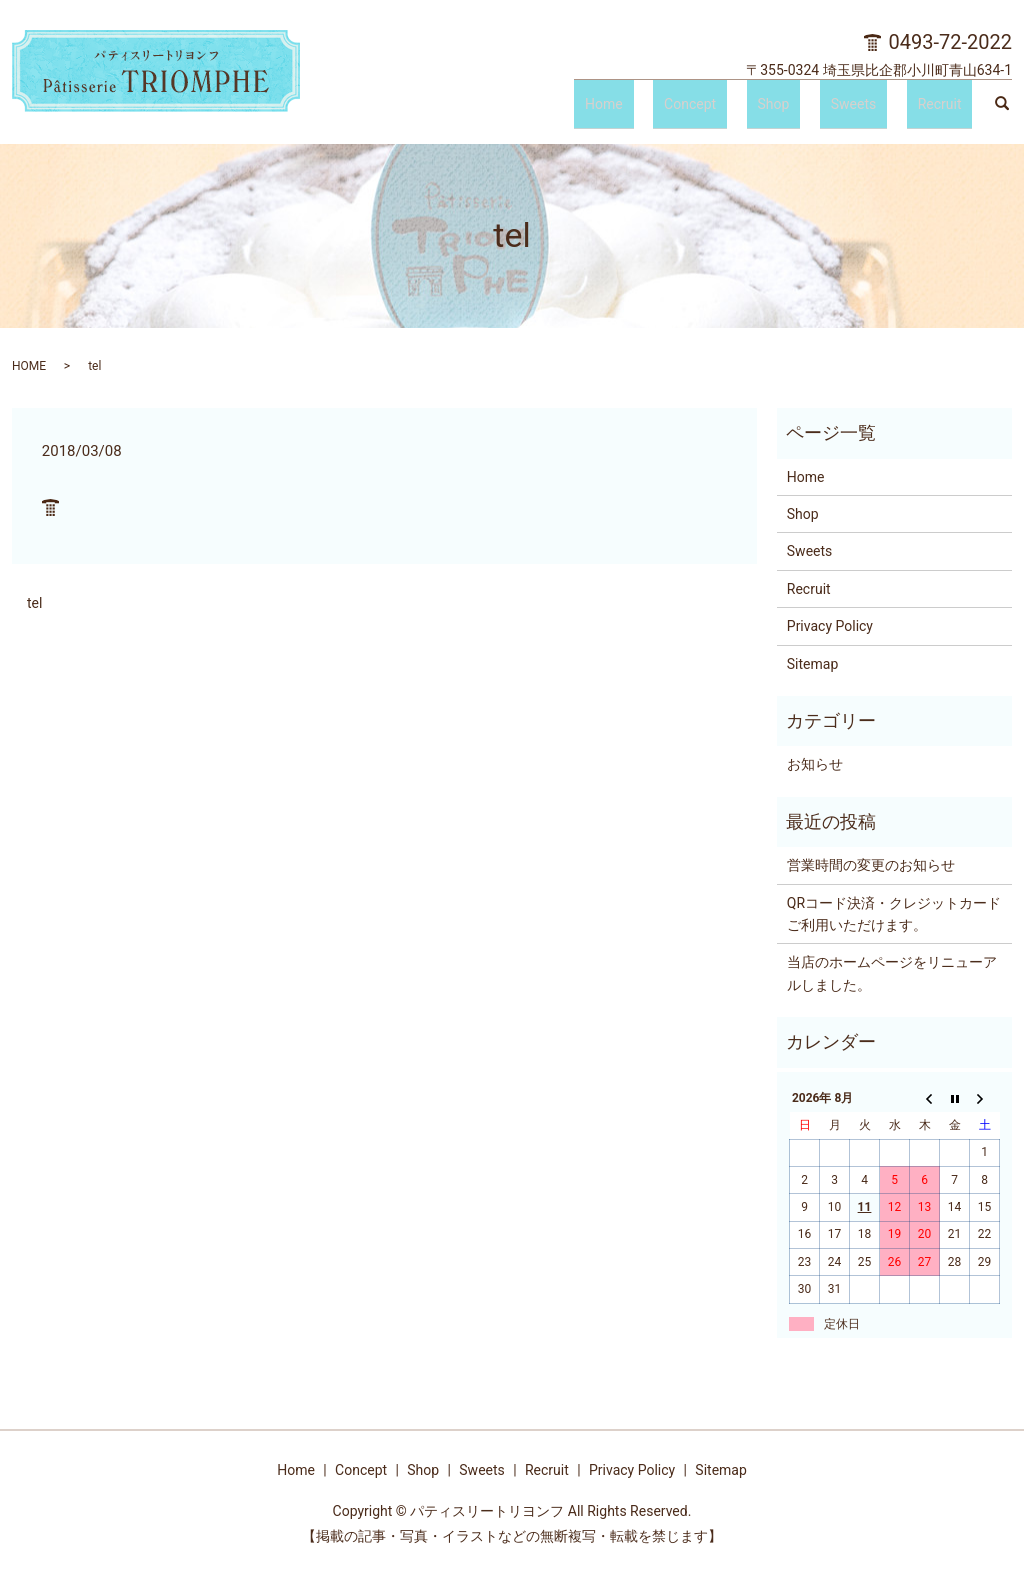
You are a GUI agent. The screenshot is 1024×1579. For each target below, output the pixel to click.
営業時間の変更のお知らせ (871, 865)
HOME (29, 366)
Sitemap (812, 664)
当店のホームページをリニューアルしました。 (892, 973)
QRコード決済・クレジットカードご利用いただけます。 (894, 914)
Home (702, 108)
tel (34, 603)
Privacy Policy (830, 626)
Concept (766, 108)
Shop (828, 108)
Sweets (886, 108)
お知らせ (815, 764)
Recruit (951, 108)
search (1002, 109)
